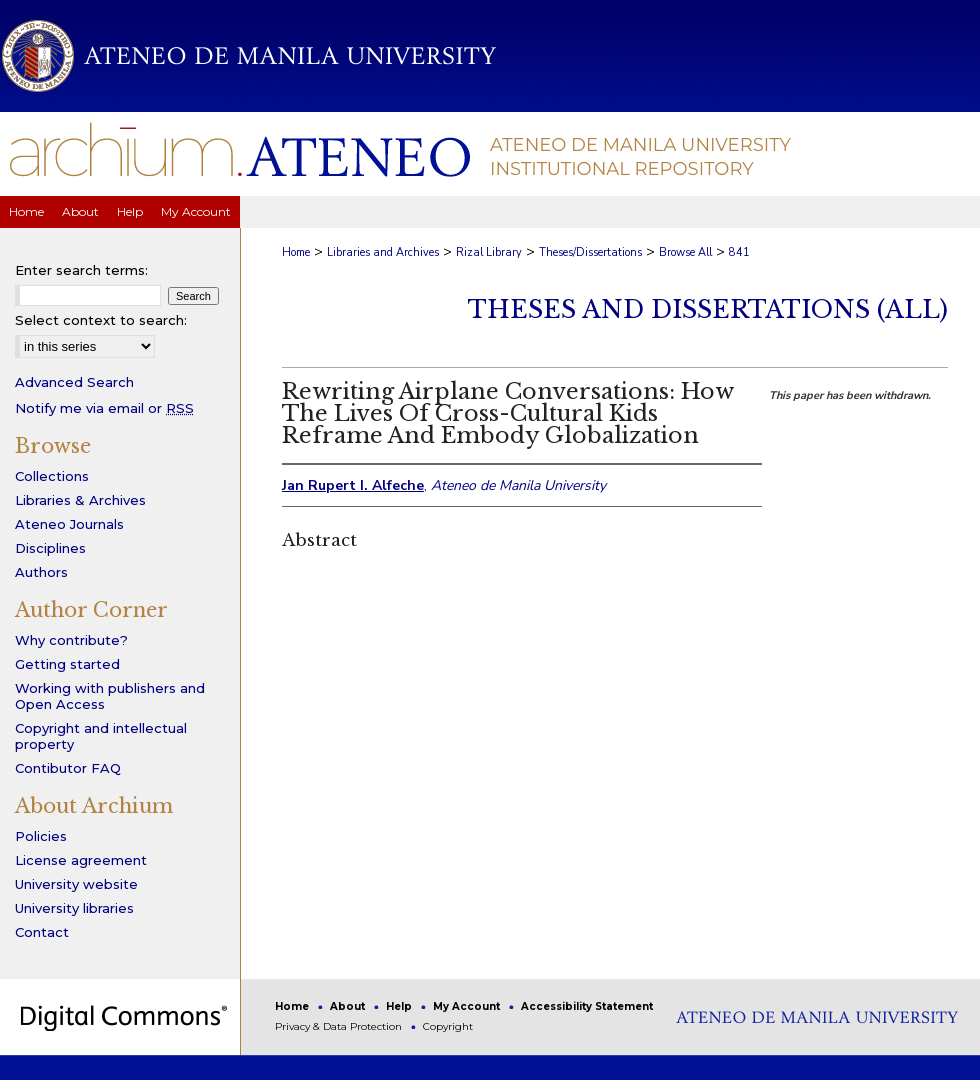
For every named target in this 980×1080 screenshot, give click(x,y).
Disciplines (50, 548)
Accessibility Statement (587, 1006)
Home (296, 252)
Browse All (685, 252)
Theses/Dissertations (590, 252)
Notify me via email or (104, 408)
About (349, 1006)
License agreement (81, 860)
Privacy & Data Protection (340, 1026)
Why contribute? (71, 640)
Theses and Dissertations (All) (708, 309)
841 (739, 252)
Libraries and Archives (383, 252)
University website (76, 884)
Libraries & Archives (80, 500)
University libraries (74, 908)
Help (400, 1006)
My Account (468, 1006)
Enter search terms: (81, 270)
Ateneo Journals (69, 524)
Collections (52, 476)
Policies (41, 836)
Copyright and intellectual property (101, 736)
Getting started (67, 664)
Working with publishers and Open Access (110, 696)
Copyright (448, 1026)
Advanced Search (74, 382)
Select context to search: (101, 320)
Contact (42, 932)
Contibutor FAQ (68, 768)
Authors (41, 572)
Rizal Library (489, 252)
